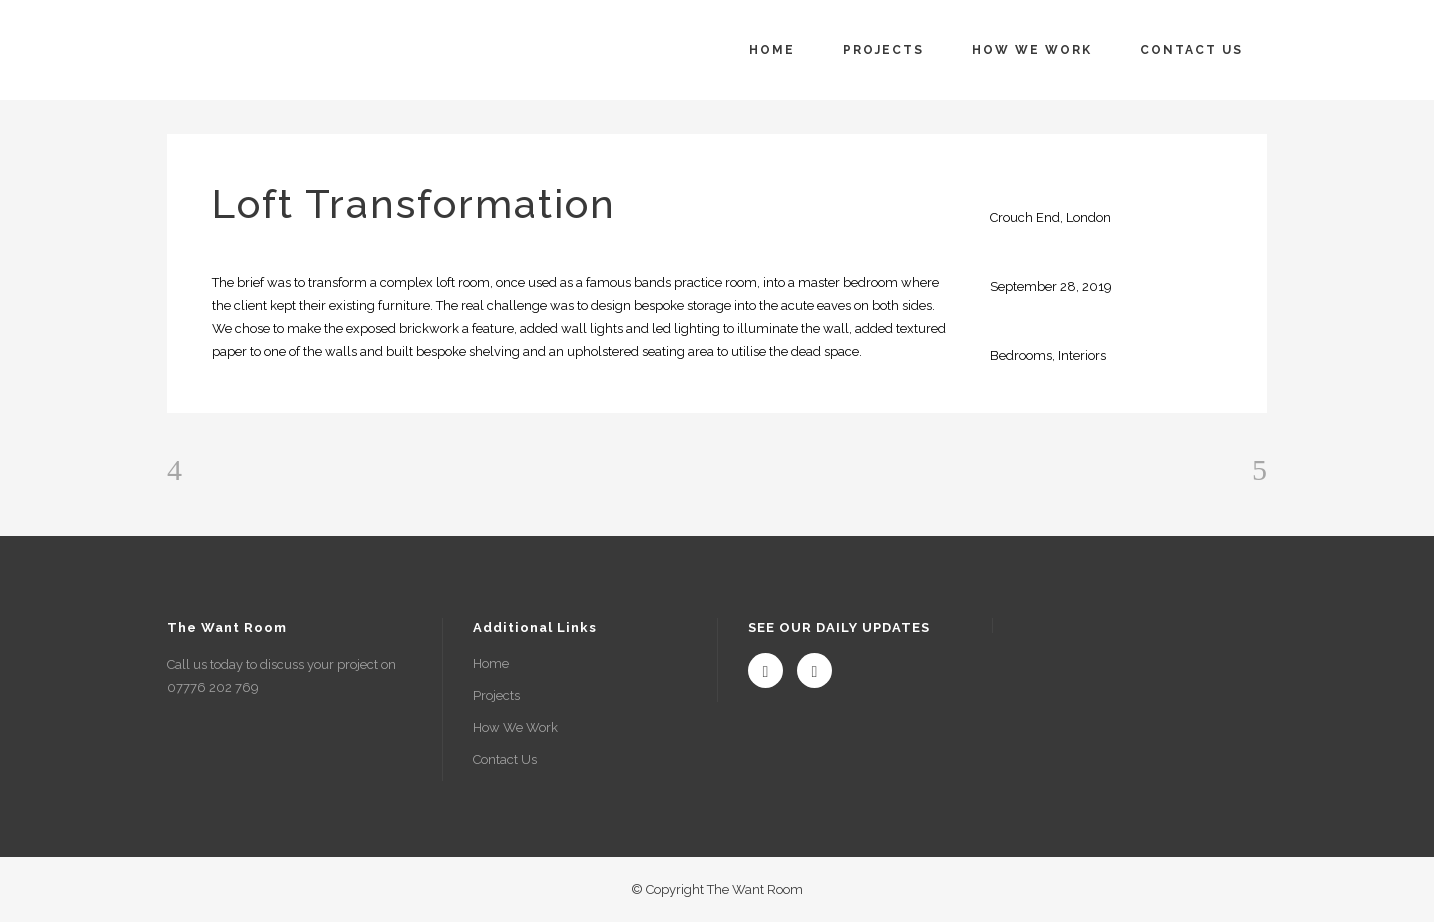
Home (491, 663)
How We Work (515, 727)
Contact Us (505, 759)
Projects (496, 695)
